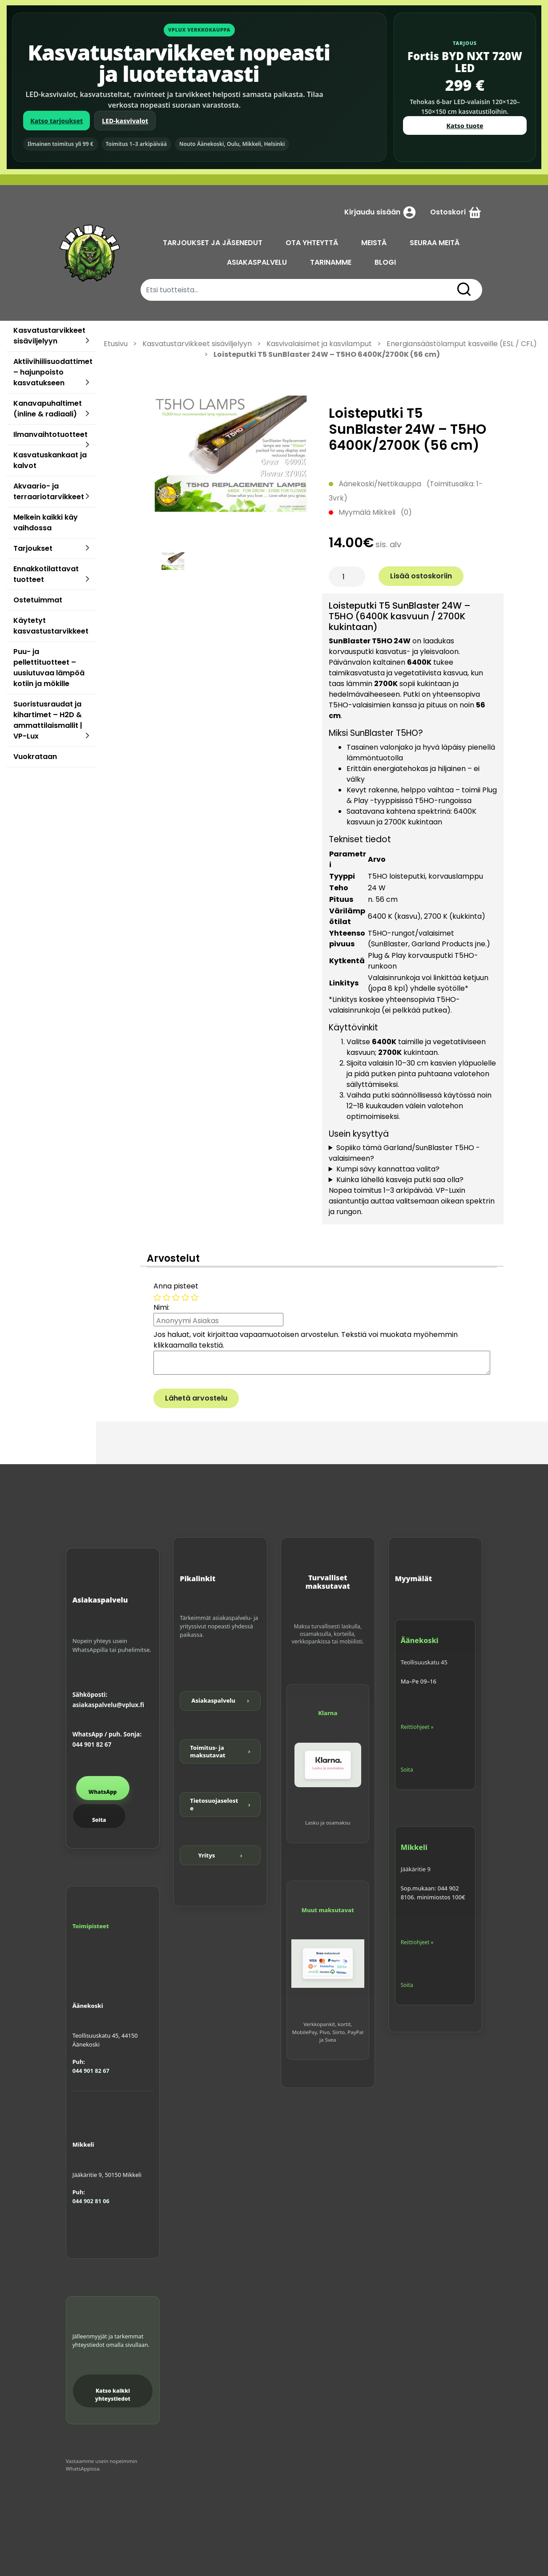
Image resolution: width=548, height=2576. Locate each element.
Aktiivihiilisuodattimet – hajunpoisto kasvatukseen (53, 372)
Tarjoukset (32, 548)
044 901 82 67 (92, 1744)
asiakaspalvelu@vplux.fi (108, 1705)
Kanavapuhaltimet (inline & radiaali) (47, 408)
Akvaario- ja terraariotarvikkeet (48, 491)
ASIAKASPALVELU (257, 262)
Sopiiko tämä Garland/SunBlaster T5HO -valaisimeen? (404, 1153)
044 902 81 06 (91, 2201)
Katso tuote (465, 125)
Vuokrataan (35, 756)
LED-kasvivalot (125, 121)
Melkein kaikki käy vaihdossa (45, 522)
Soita (99, 1820)
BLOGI (385, 262)
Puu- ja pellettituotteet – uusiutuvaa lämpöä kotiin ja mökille (49, 667)
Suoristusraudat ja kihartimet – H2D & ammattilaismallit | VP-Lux (47, 720)
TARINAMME (330, 262)
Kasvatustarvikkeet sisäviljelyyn (49, 335)
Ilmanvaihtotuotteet (50, 434)
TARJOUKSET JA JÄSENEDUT (212, 243)
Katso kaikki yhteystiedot (112, 2394)
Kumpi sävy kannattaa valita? (387, 1169)
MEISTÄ (374, 243)
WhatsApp (103, 1792)
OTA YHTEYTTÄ (312, 243)
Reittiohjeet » (417, 1727)
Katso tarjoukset (56, 121)
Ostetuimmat (37, 600)
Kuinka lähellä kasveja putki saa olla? (399, 1180)
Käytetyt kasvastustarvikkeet (51, 625)
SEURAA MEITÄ (434, 243)
